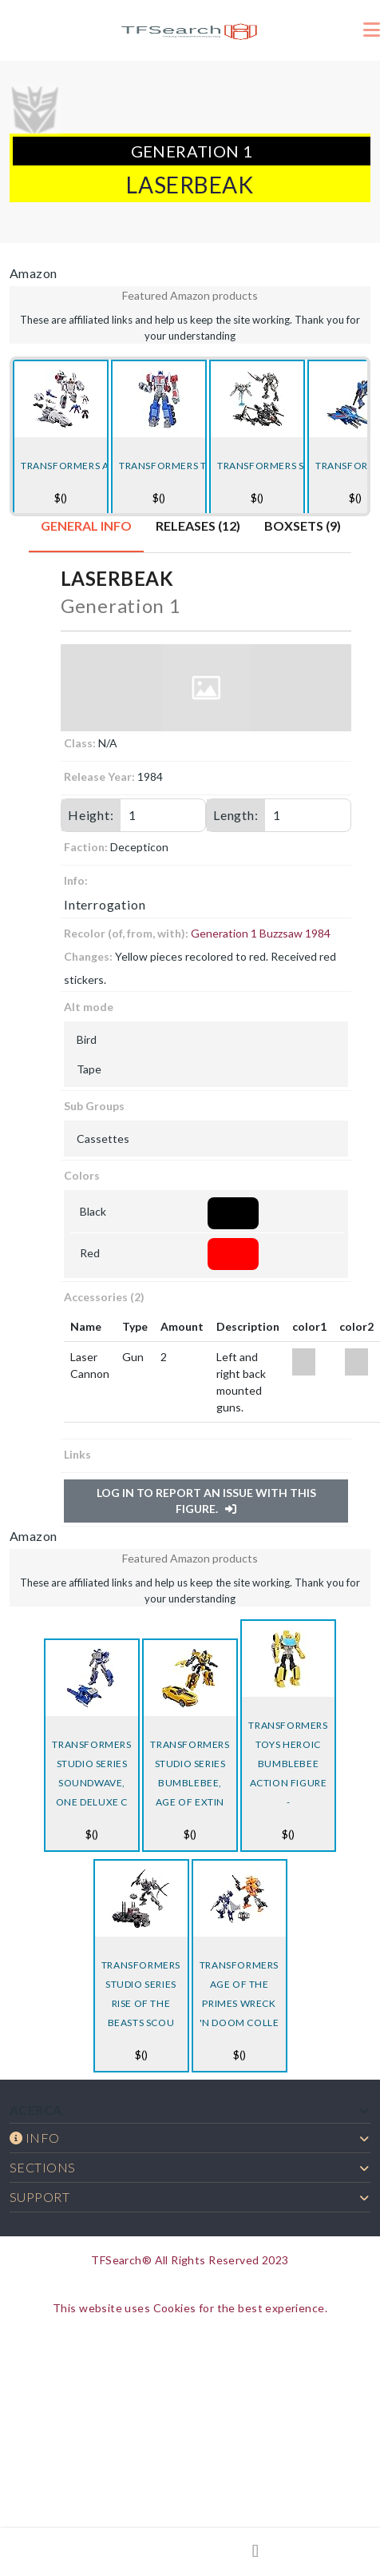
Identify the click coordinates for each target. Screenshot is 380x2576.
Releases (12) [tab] (198, 525)
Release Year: (99, 776)
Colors (82, 1175)
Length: (236, 814)
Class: (80, 743)
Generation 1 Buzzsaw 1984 (261, 933)
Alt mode (88, 1006)
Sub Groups (94, 1106)
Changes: (88, 956)
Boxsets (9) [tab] (302, 525)
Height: (91, 814)
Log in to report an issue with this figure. (206, 1500)
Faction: (86, 847)
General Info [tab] (86, 525)
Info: (76, 880)
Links (77, 1454)
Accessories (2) (104, 1297)
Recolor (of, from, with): (126, 933)
